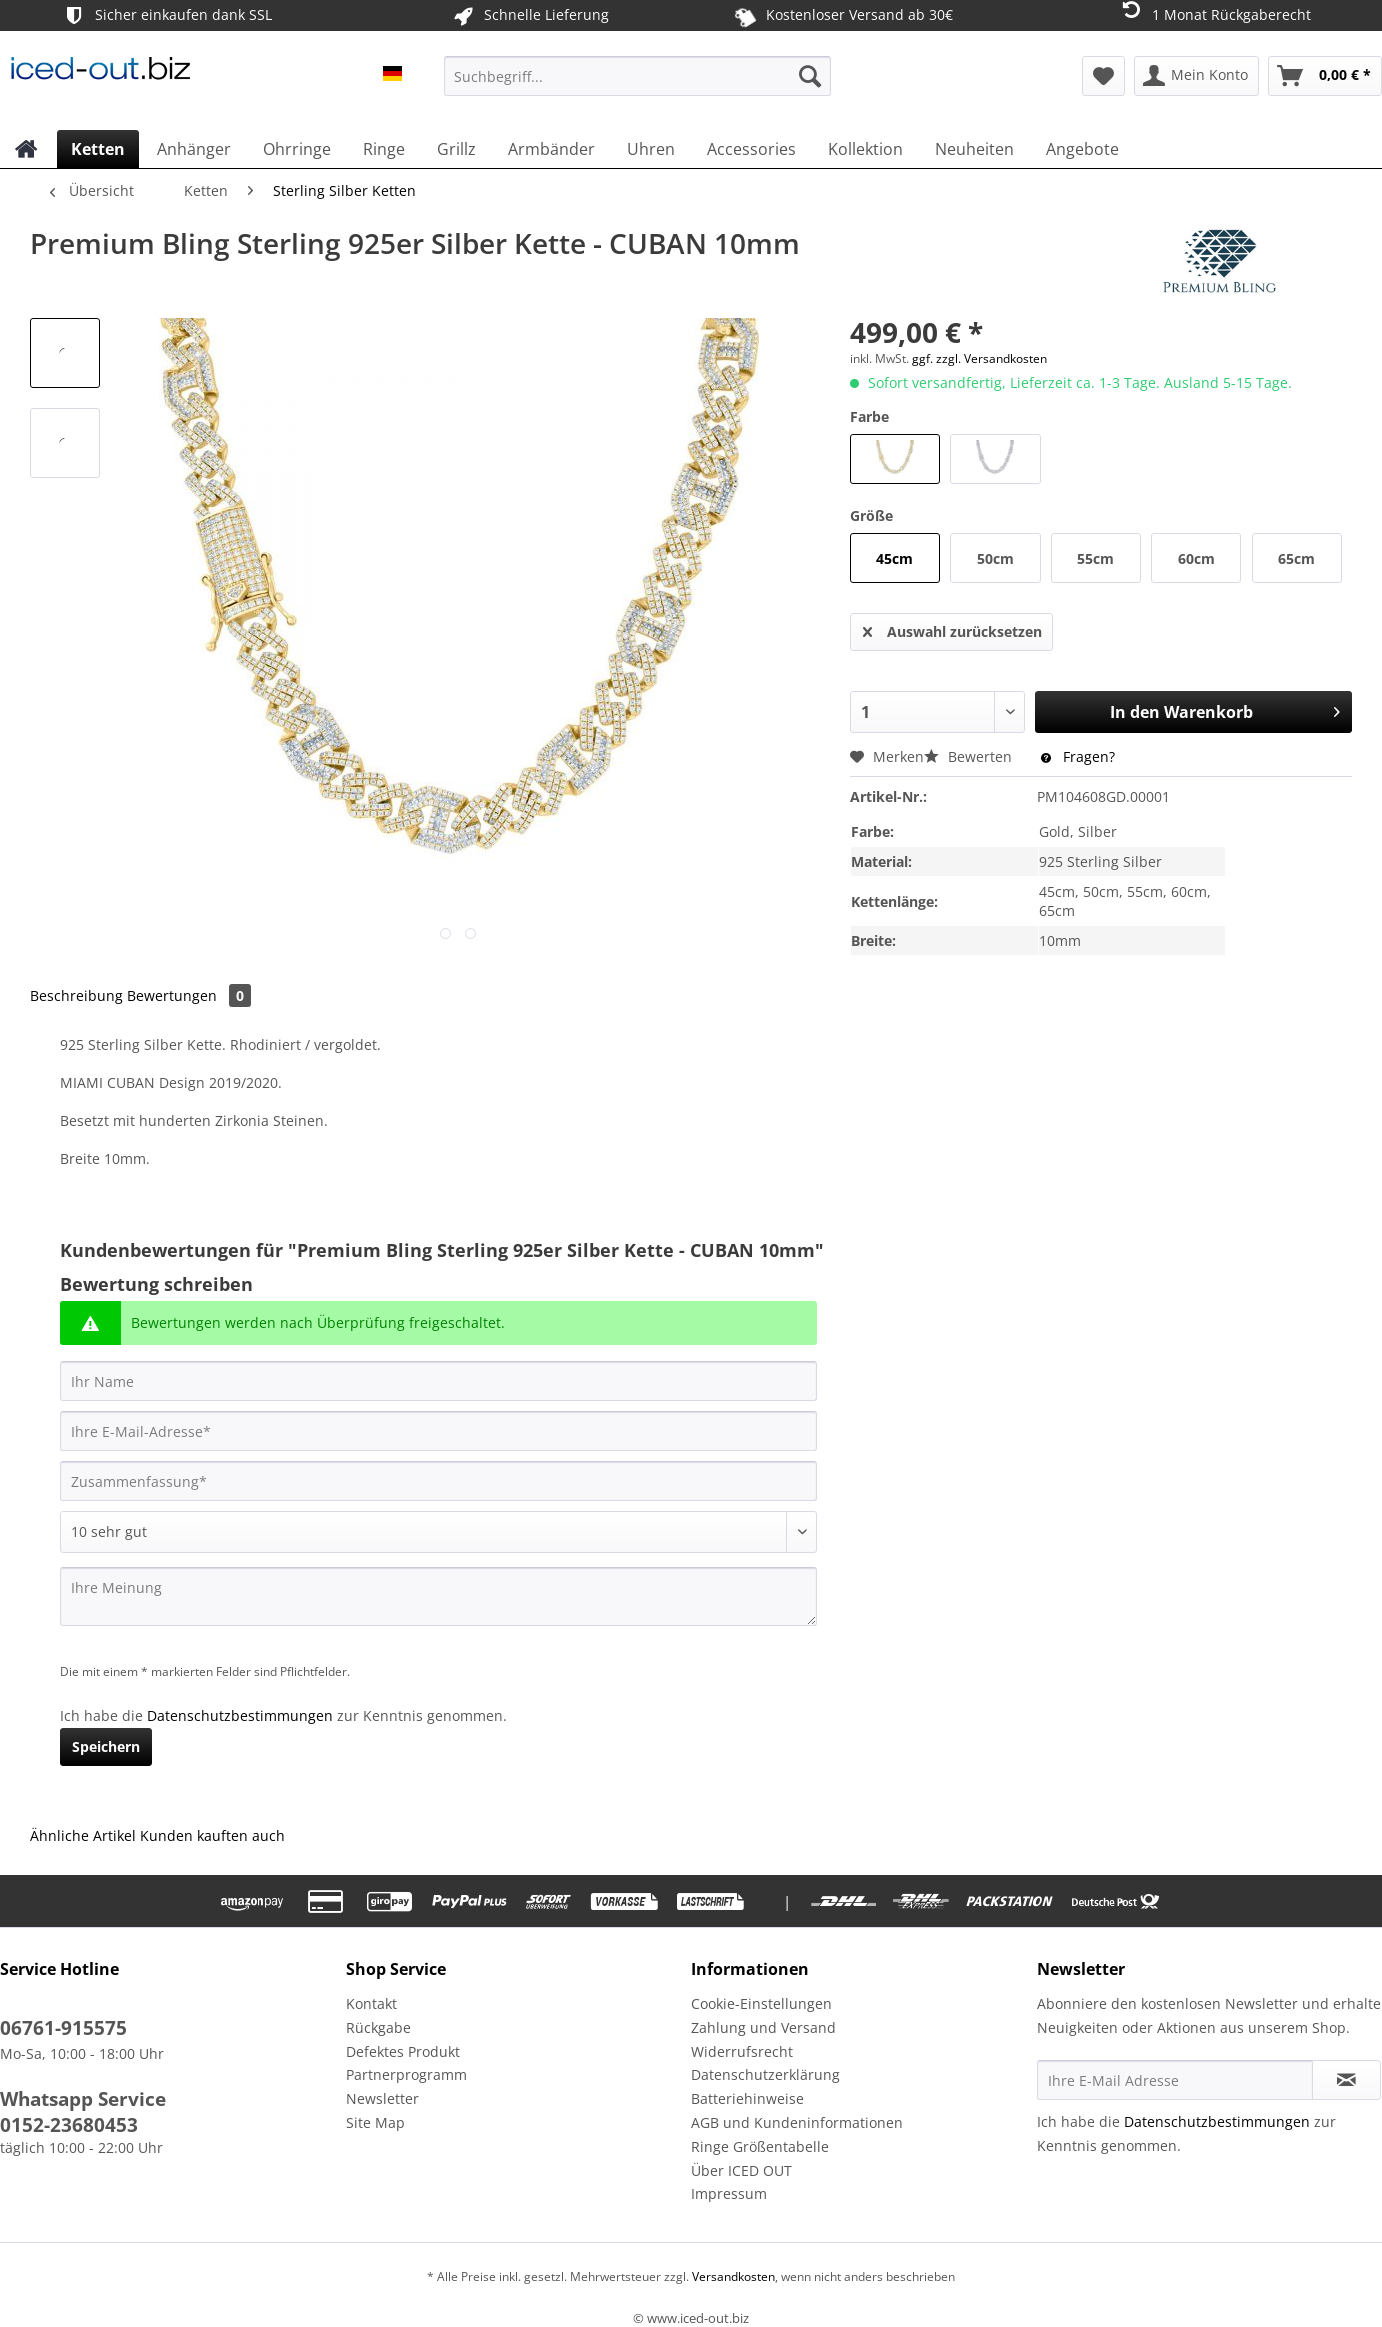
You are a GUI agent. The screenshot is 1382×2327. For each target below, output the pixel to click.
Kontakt (371, 2003)
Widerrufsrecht (742, 2051)
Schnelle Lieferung (529, 15)
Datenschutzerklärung (765, 2074)
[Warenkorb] (1325, 76)
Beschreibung (76, 995)
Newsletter (382, 2098)
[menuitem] (637, 85)
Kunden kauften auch (212, 1835)
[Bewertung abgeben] (438, 1532)
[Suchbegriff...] (637, 76)
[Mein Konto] (1196, 76)
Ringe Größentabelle (760, 2146)
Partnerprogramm (406, 2074)
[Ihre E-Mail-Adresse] (438, 1431)
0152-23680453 (69, 2125)
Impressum (729, 2193)
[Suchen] (810, 76)
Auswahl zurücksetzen (952, 628)
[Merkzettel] (1103, 76)
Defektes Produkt (403, 2051)
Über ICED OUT (741, 2170)
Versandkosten (732, 2276)
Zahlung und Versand (763, 2027)
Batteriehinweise (747, 2098)
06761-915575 (63, 2028)
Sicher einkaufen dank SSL (166, 15)
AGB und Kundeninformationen (797, 2122)
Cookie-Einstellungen (761, 2003)
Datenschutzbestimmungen (240, 1715)
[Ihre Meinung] (438, 1596)
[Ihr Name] (438, 1381)
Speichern (106, 1746)
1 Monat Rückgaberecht (1214, 13)
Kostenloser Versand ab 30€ (842, 15)
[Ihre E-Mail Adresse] (1175, 2080)
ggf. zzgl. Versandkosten (979, 358)
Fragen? (1078, 756)
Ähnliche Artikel (83, 1835)
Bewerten (970, 756)
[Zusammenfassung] (438, 1481)
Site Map (375, 2122)
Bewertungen (189, 995)
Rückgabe (378, 2027)
